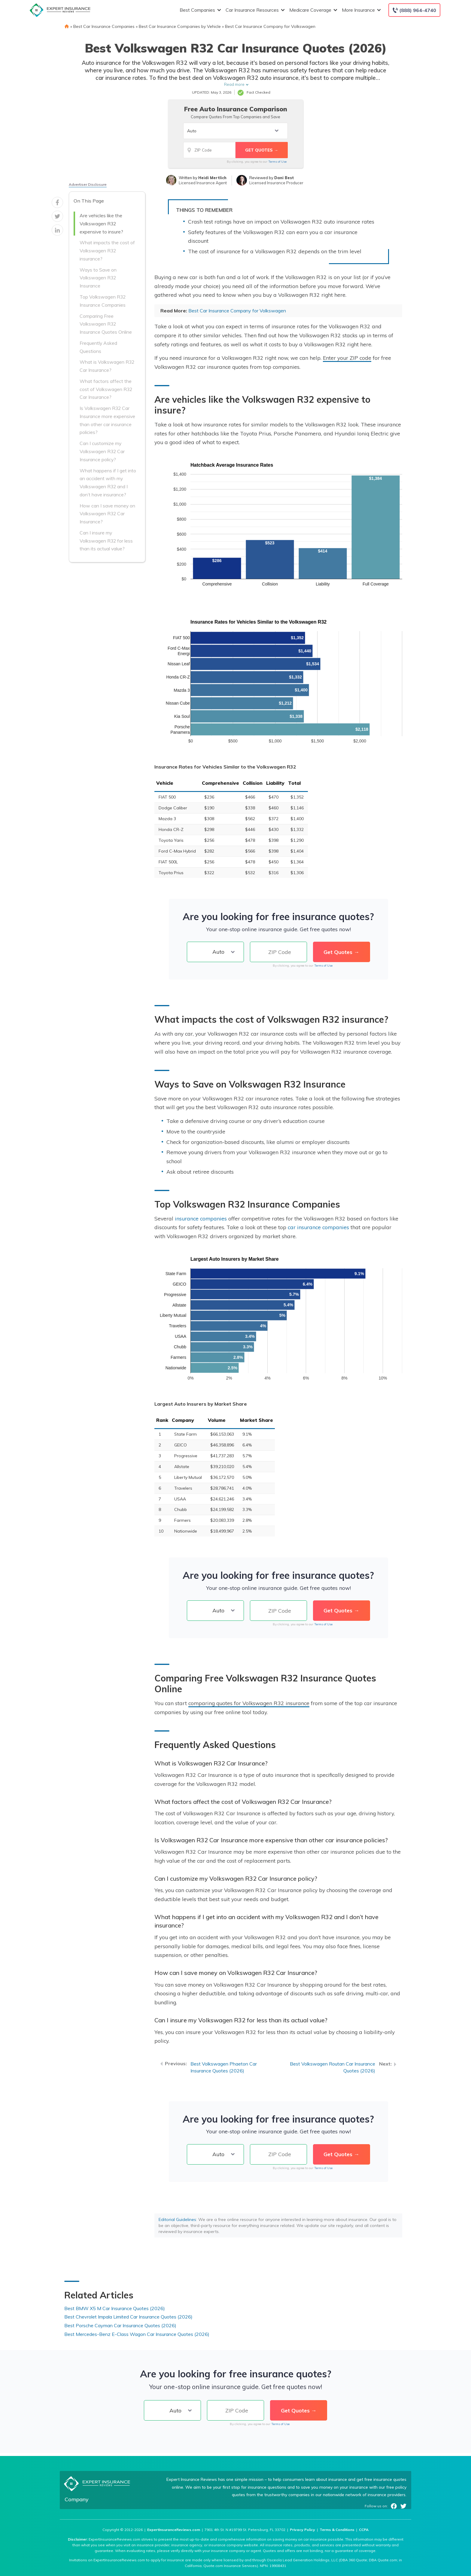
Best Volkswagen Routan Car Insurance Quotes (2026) (332, 2067)
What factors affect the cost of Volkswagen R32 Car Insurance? (106, 389)
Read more (234, 84)
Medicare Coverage (312, 10)
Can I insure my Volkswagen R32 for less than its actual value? (106, 541)
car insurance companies (318, 1227)
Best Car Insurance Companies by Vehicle (180, 26)
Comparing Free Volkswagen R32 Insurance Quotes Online (106, 324)
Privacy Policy (302, 2529)
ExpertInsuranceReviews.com (173, 2529)
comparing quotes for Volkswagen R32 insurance (248, 1703)
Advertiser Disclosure (88, 184)
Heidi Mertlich (212, 177)
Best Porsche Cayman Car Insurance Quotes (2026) (120, 2325)
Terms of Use (277, 162)
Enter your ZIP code (347, 357)
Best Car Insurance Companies (104, 26)
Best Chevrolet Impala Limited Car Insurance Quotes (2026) (128, 2317)
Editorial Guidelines (177, 2219)
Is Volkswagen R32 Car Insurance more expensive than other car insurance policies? (107, 420)
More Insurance (360, 10)
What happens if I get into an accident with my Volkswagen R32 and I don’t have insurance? (108, 483)
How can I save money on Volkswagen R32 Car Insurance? (107, 514)
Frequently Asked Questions (98, 347)
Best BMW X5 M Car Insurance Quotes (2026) (114, 2308)
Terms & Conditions (337, 2529)
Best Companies (200, 10)
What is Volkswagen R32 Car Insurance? (107, 366)
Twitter (403, 2506)
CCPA (364, 2529)
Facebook (393, 2506)
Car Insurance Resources (254, 10)
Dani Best (284, 177)
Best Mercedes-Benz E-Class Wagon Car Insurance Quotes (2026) (136, 2334)
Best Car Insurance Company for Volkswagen (270, 26)
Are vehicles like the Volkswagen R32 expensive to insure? (101, 223)
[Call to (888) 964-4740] (414, 10)
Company (77, 2499)
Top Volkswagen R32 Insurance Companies (103, 301)
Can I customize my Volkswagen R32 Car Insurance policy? (102, 451)
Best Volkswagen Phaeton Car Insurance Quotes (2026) (223, 2067)
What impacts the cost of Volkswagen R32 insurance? (107, 250)
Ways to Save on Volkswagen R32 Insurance (98, 278)
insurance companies (201, 1218)
